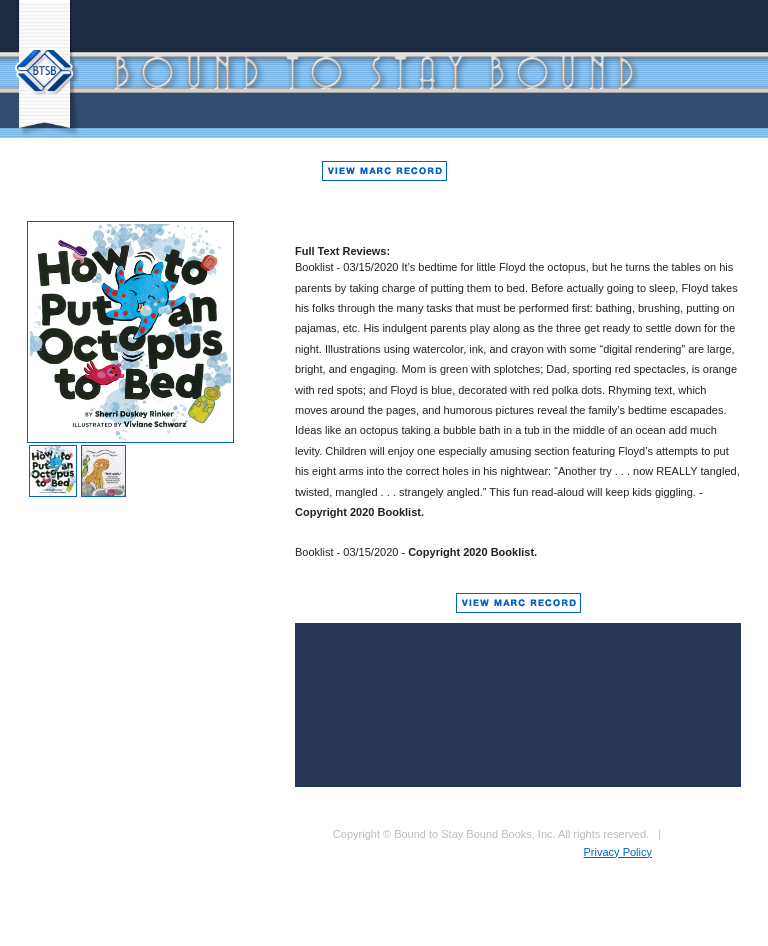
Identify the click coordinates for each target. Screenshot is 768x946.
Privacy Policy (618, 852)
